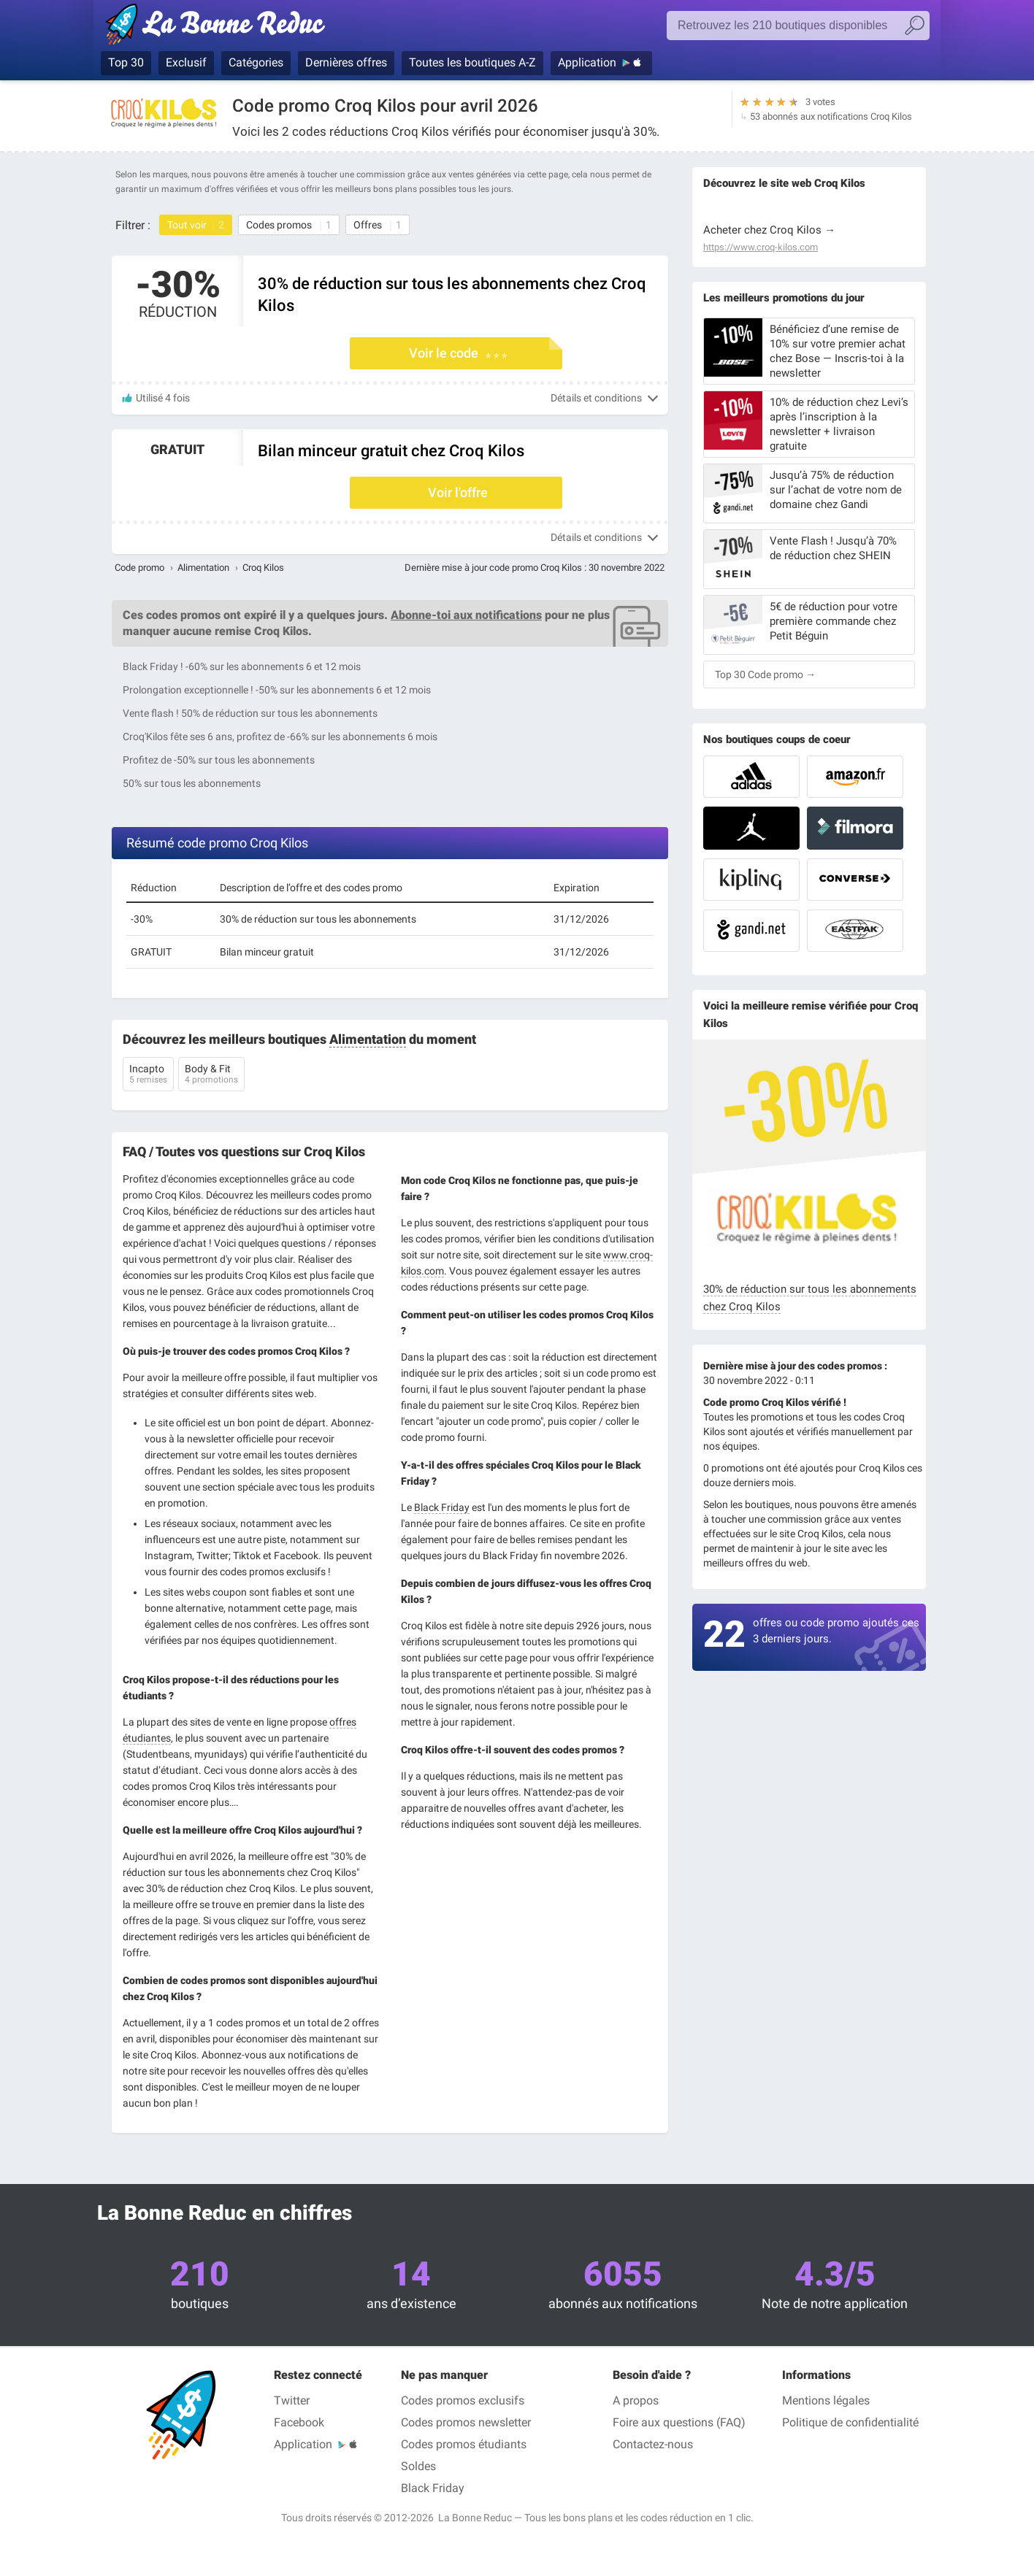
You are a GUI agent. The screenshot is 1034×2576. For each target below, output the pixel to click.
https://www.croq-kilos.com (760, 247)
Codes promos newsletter (466, 2422)
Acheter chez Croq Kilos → (769, 230)
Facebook (299, 2422)
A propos (636, 2400)
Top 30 (126, 62)
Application (587, 62)
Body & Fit (211, 1075)
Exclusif (186, 62)
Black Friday (442, 1507)
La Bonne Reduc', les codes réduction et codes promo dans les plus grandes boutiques (219, 27)
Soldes (418, 2466)
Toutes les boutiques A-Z (472, 62)
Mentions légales (826, 2400)
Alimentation (203, 567)
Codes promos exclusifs (462, 2400)
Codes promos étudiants (463, 2444)
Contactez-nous (653, 2444)
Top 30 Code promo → (765, 674)
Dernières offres (346, 62)
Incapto (148, 1075)
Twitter (292, 2400)
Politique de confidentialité (850, 2422)
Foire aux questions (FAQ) (679, 2422)
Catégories (256, 62)
